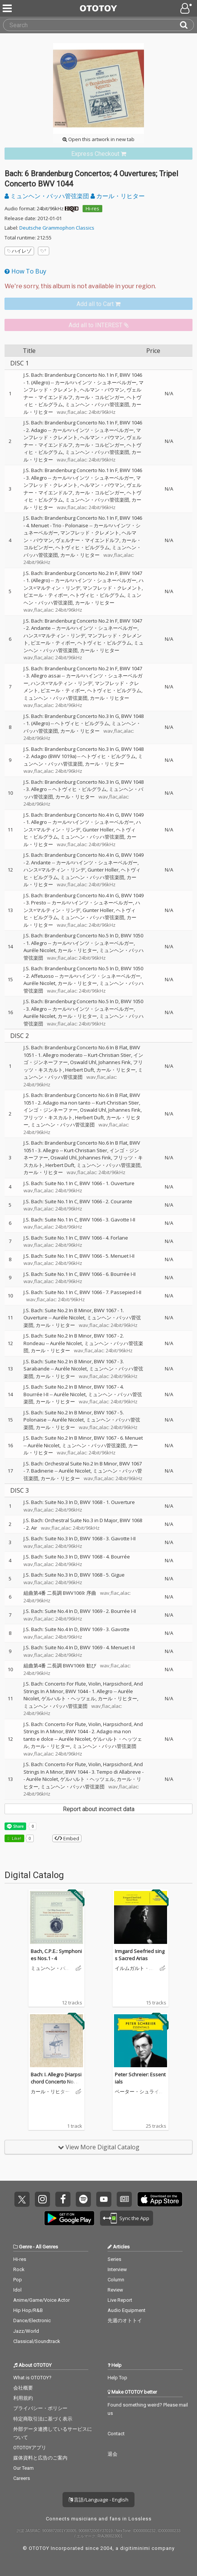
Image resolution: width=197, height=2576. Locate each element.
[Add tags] (43, 251)
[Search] (187, 25)
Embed (67, 1838)
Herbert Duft (79, 1069)
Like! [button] (16, 1838)
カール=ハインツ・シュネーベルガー (95, 382)
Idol (17, 2290)
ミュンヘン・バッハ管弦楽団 (48, 196)
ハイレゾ (19, 250)
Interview (117, 2269)
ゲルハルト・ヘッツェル (68, 1698)
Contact (116, 2433)
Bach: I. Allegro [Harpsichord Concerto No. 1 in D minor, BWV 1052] (56, 2082)
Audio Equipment (126, 2310)
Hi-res (92, 208)
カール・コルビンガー (99, 397)
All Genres (47, 2247)
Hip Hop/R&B (28, 2310)
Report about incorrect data (98, 1809)
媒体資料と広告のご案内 (40, 2458)
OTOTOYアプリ (29, 2447)
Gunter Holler (98, 829)
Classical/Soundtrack (36, 2341)
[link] (98, 154)
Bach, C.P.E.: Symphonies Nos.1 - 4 (56, 1955)
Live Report (120, 2300)
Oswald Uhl (83, 1062)
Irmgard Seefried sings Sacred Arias (139, 1955)
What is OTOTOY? (32, 2377)
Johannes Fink (114, 1062)
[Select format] (98, 286)
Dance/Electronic (32, 2320)
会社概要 (23, 2388)
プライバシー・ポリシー (40, 2408)
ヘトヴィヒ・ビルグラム (82, 547)
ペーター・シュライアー (139, 2092)
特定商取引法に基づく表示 (42, 2419)
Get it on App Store (160, 2199)
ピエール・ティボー (45, 595)
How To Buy (25, 271)
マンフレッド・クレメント (89, 532)
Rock (19, 2269)
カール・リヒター (118, 196)
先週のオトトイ (125, 2320)
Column (116, 2279)
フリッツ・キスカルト (48, 1117)
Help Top (117, 2377)
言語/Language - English (98, 2499)
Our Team (23, 2468)
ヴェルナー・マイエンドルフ (87, 540)
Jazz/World (26, 2331)
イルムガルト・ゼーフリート (134, 1968)
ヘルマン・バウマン (102, 389)
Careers (21, 2478)
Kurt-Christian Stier (109, 1055)
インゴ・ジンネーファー (50, 1109)
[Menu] (8, 8)
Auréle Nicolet (39, 950)
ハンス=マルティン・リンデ (54, 635)
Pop (17, 2279)
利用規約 (23, 2398)
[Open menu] (187, 8)
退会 (112, 2454)
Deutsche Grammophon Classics (56, 227)
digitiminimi (135, 2548)
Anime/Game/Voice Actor (41, 2300)
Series (114, 2259)
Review (115, 2290)
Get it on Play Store (69, 2218)
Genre (25, 2247)
